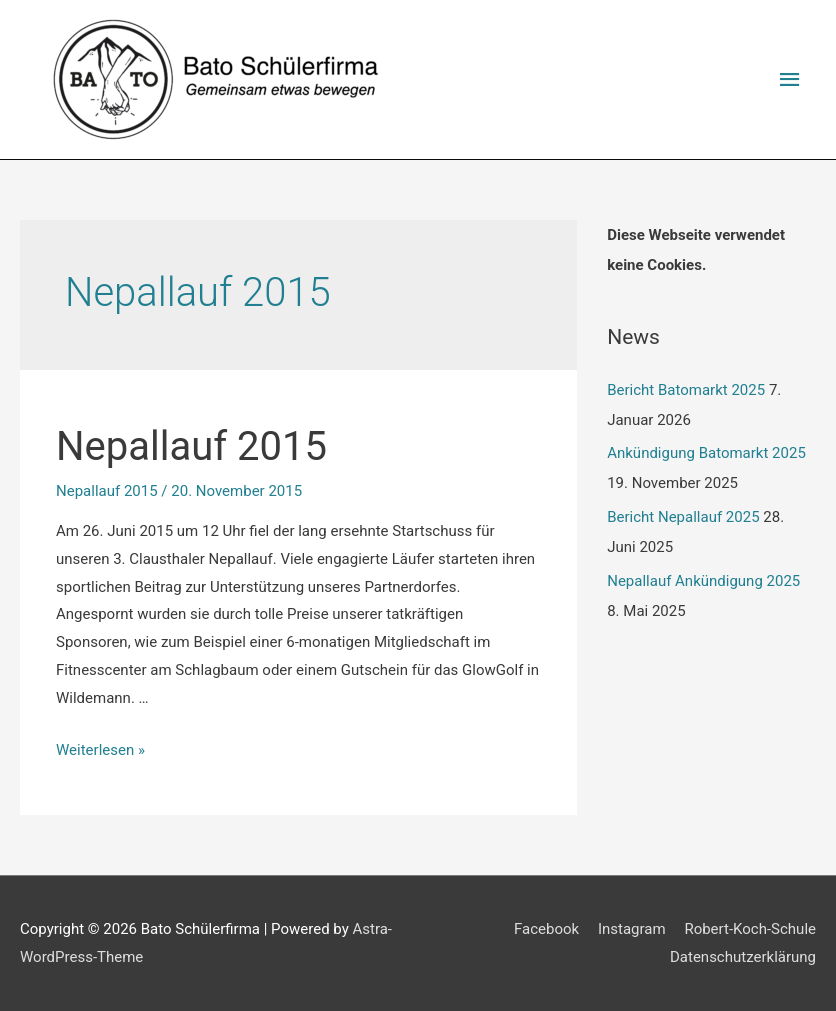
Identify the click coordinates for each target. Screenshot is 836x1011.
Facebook (546, 929)
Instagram (632, 929)
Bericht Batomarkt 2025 (686, 390)
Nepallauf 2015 (191, 446)
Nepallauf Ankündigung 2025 (703, 581)
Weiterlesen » (100, 750)
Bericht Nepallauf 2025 (683, 517)
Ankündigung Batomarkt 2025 (706, 453)
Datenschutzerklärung (743, 957)
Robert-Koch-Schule (750, 929)
